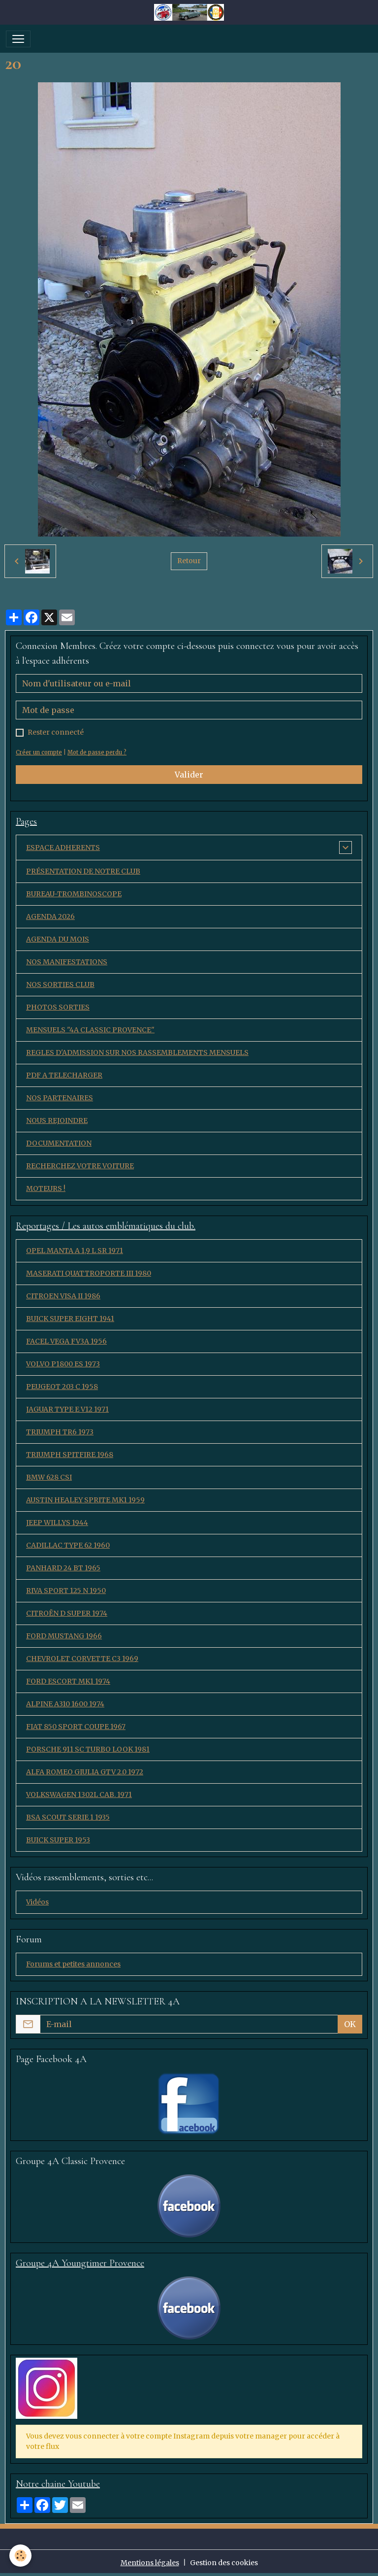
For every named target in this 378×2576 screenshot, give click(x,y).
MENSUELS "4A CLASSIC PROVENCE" (90, 1029)
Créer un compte (39, 752)
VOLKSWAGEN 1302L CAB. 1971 (79, 1794)
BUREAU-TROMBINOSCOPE (74, 893)
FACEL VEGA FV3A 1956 (66, 1341)
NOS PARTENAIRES (59, 1097)
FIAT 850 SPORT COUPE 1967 (76, 1726)
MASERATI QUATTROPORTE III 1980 (88, 1273)
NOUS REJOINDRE (57, 1120)
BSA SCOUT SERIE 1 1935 (68, 1817)
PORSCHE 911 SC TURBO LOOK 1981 (88, 1749)
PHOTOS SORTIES (58, 1007)
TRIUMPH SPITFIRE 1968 (69, 1454)
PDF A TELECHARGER (64, 1075)
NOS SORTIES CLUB (60, 984)
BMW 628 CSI (49, 1477)
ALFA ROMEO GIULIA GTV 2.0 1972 (84, 1771)
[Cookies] (21, 2555)
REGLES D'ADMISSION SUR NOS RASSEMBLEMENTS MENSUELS (137, 1052)
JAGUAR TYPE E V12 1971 (67, 1409)
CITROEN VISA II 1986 (63, 1295)
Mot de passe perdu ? (96, 752)
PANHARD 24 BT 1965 (63, 1567)
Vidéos (37, 1902)
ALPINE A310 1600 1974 (65, 1703)
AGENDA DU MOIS (57, 939)
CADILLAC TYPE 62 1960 (68, 1545)
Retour (189, 560)
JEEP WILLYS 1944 (57, 1522)
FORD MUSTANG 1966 (64, 1635)
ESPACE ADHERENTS (63, 847)
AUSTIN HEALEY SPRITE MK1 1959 (85, 1499)
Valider (189, 775)
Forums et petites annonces (73, 1964)
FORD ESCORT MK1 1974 (68, 1681)
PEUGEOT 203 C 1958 (62, 1386)
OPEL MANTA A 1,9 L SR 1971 (74, 1250)
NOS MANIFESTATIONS (66, 961)
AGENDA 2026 (50, 916)
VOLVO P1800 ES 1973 (63, 1363)
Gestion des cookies (224, 2562)
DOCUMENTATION (59, 1143)
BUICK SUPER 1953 (58, 1839)
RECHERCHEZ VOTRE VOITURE (80, 1165)
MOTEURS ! (45, 1188)
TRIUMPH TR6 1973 (60, 1431)
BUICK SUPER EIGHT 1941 (70, 1318)
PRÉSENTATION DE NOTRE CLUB (83, 871)
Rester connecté (56, 732)
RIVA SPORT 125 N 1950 (66, 1590)
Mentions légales (150, 2562)
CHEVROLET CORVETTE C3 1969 (82, 1658)
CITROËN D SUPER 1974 (66, 1613)
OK (350, 2024)
